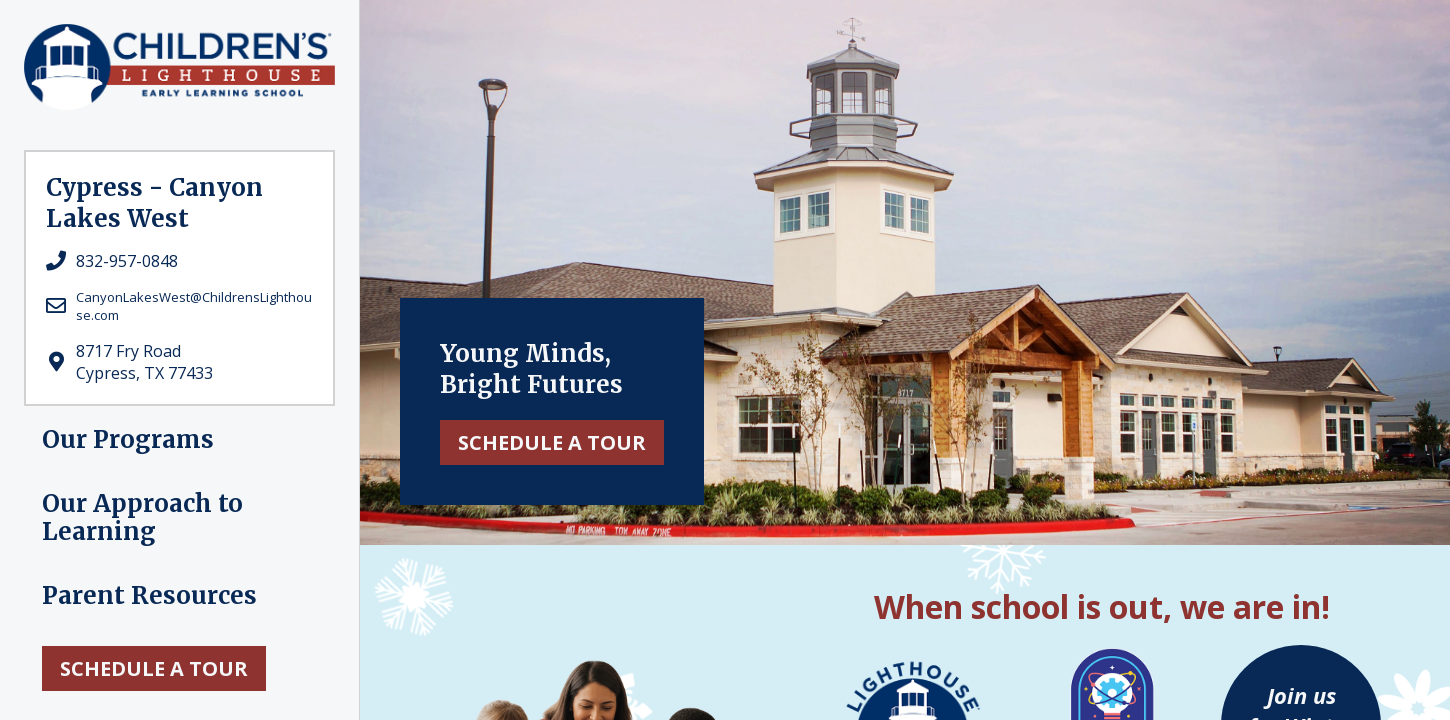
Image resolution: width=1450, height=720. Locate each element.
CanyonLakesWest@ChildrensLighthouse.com (194, 306)
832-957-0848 (127, 261)
